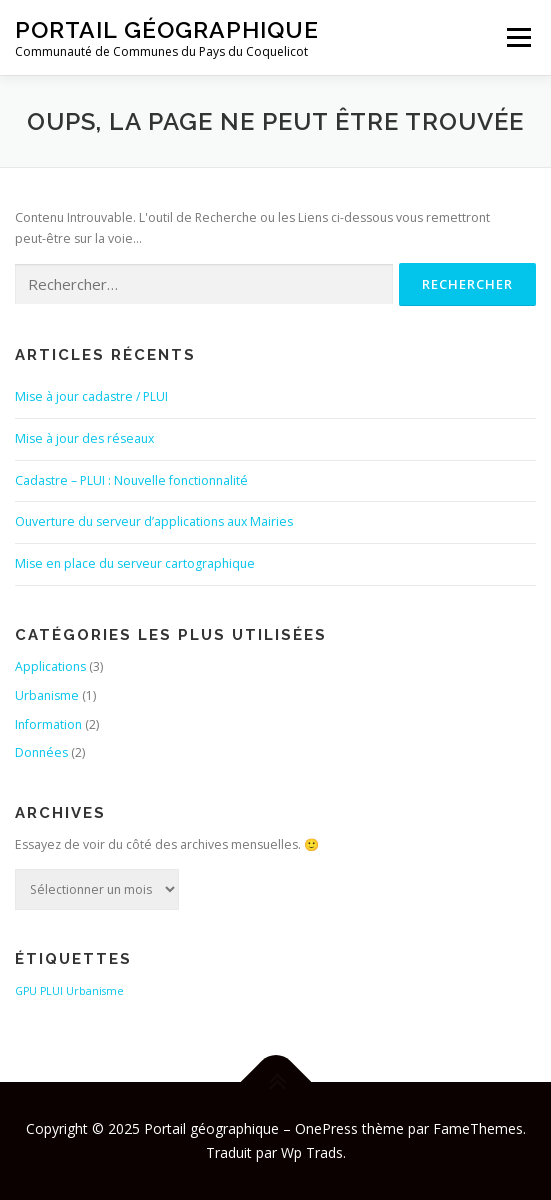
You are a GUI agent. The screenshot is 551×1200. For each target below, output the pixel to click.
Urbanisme (47, 695)
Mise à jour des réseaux (84, 438)
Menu (517, 37)
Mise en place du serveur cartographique (135, 563)
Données (41, 752)
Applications (50, 666)
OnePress (326, 1128)
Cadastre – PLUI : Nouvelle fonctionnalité (131, 480)
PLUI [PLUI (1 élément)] (51, 991)
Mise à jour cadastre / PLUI (91, 396)
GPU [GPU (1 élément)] (26, 991)
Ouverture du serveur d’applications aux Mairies (154, 521)
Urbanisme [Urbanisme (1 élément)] (95, 991)
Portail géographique (167, 29)
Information (48, 724)
